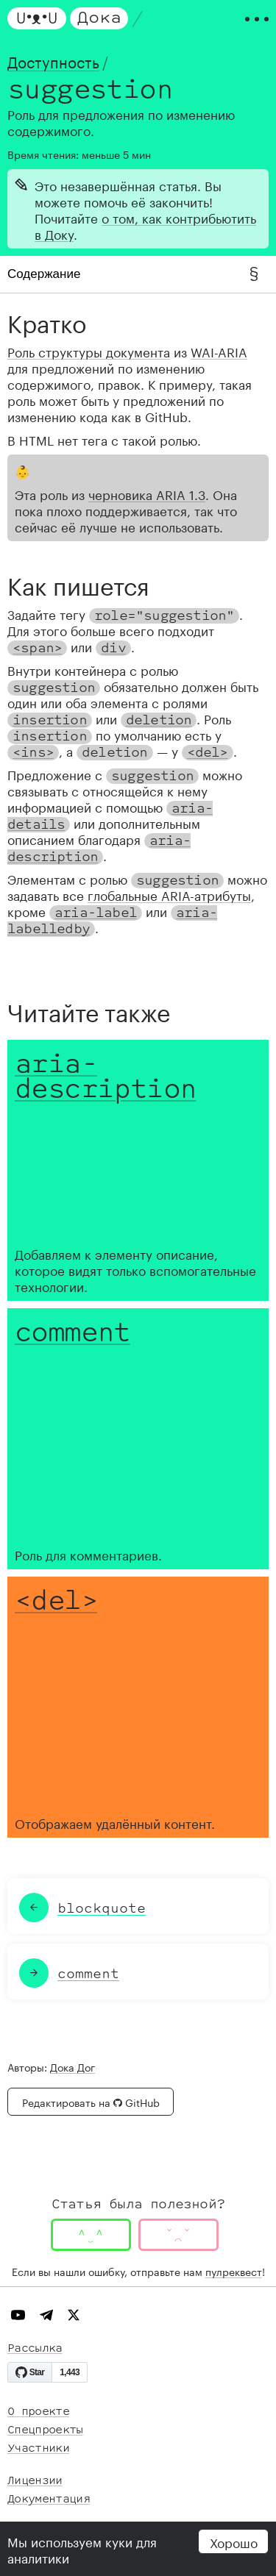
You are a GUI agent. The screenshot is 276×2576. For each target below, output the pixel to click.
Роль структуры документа (88, 350)
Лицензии (35, 2481)
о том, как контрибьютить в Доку (145, 225)
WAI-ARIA (219, 350)
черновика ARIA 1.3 (146, 493)
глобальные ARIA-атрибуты (169, 894)
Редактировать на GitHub (91, 2102)
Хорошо (234, 2541)
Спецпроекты (45, 2430)
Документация (48, 2499)
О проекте (38, 2411)
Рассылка (35, 2348)
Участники (38, 2448)
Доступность (53, 60)
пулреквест (233, 2271)
